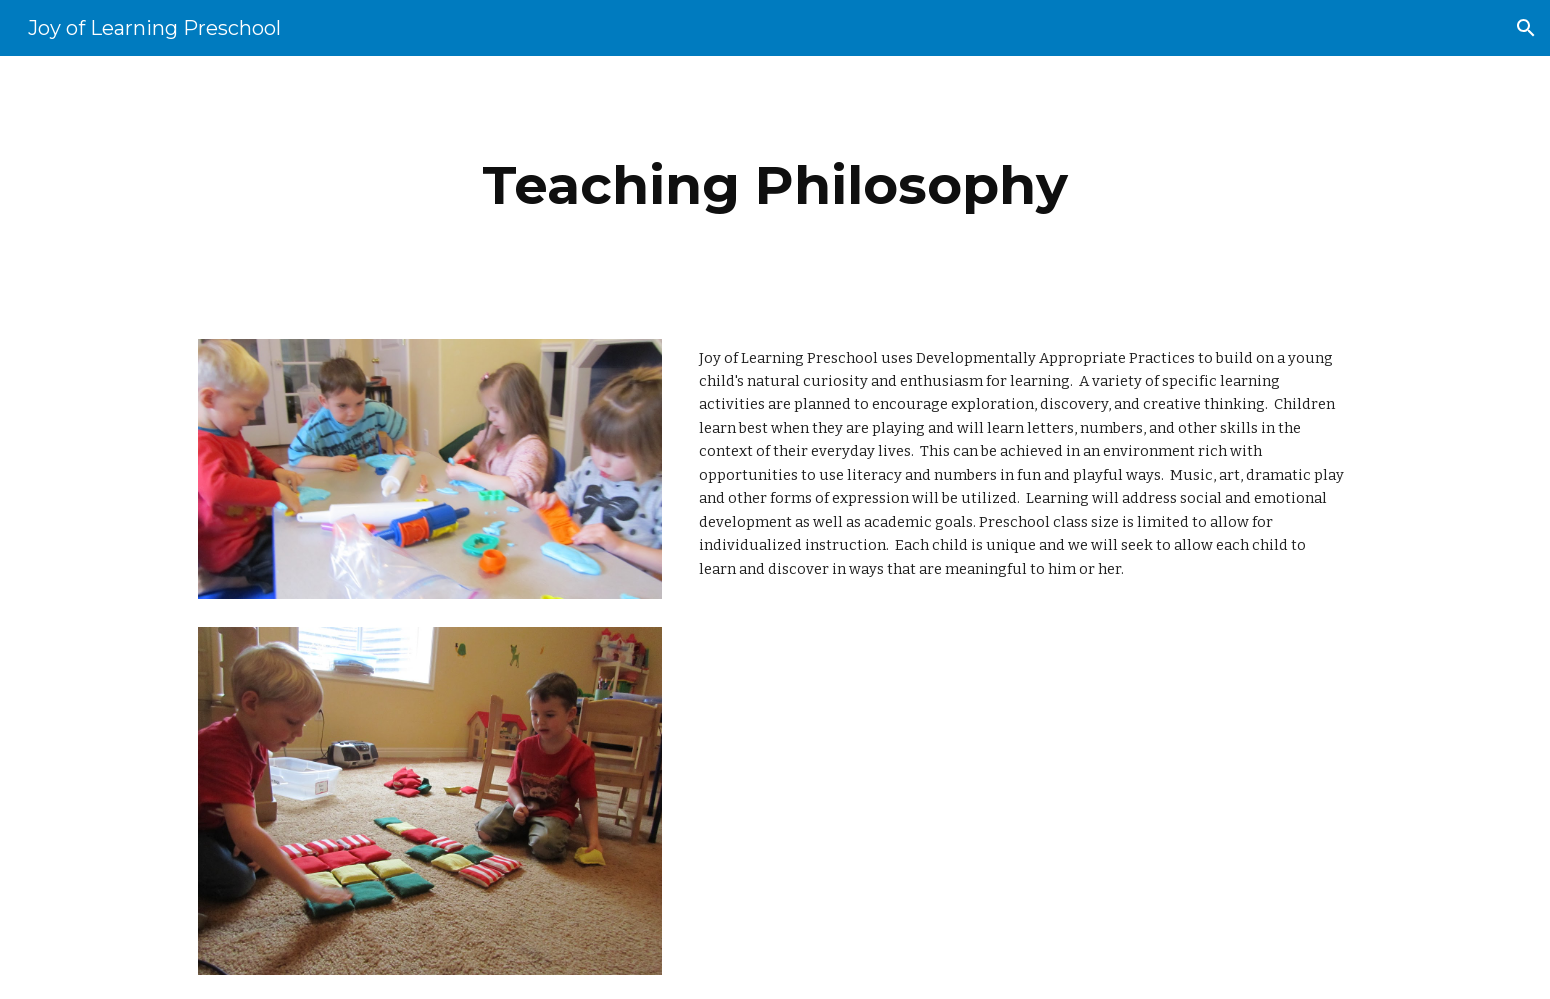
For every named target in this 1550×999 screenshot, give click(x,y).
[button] (1526, 28)
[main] (775, 185)
